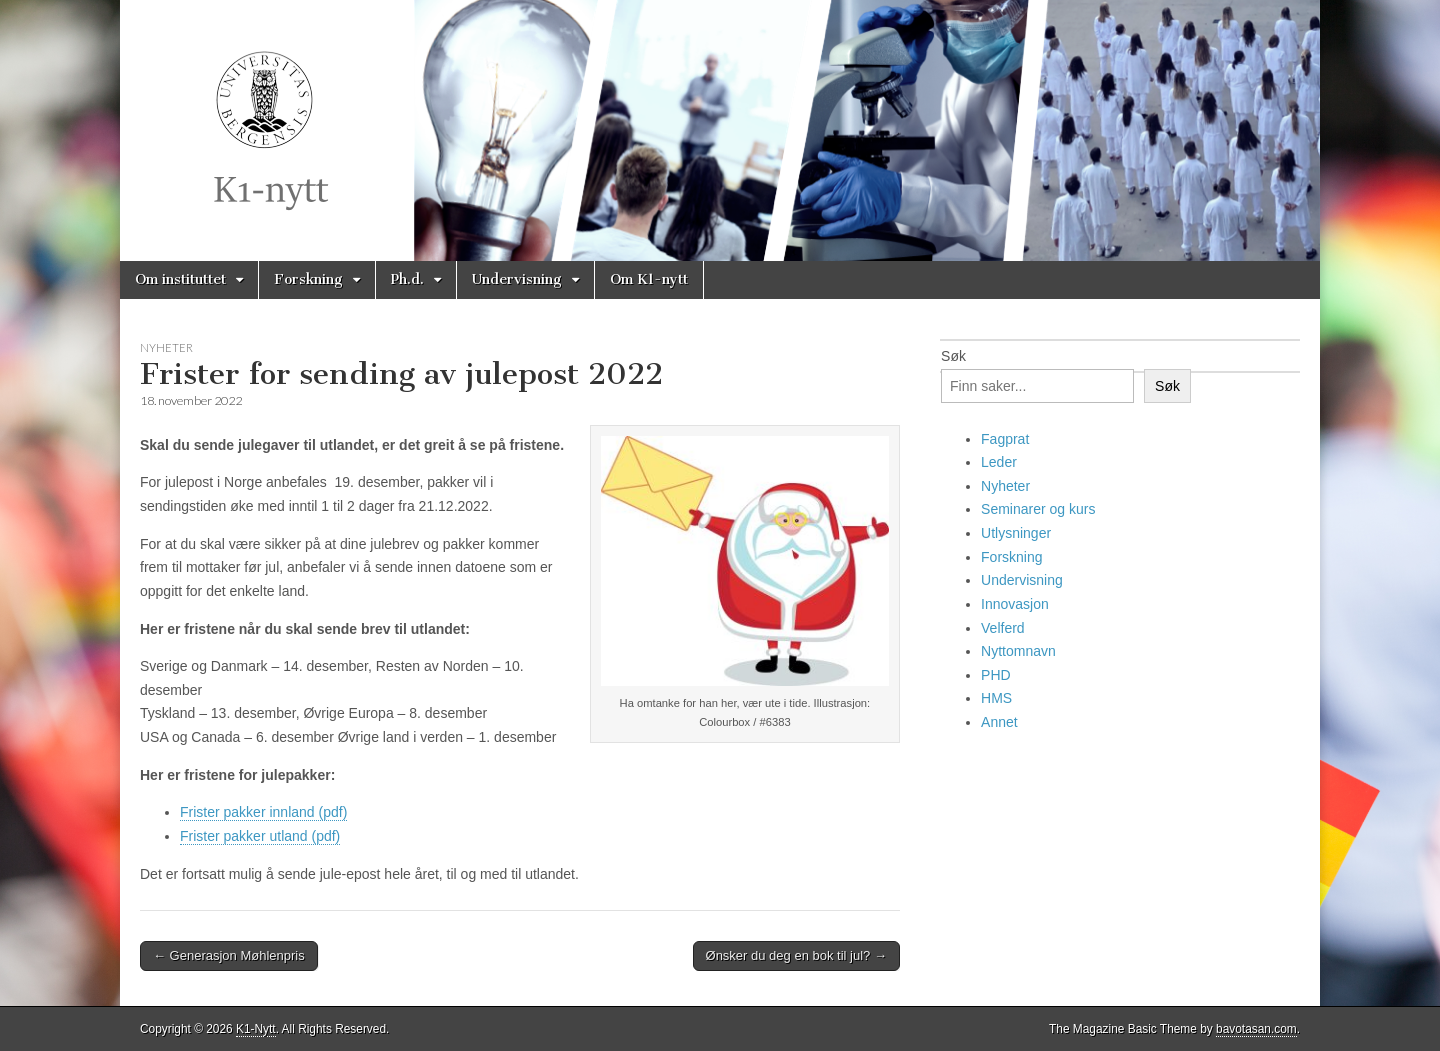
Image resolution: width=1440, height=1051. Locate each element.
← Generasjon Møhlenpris (229, 955)
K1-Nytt (256, 1029)
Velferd (1003, 628)
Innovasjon (1015, 604)
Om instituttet (180, 279)
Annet (999, 722)
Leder (999, 462)
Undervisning (517, 279)
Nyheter (166, 347)
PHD (996, 675)
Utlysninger (1016, 533)
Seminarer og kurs (1038, 509)
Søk (953, 356)
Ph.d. (407, 279)
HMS (996, 698)
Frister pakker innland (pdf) (263, 812)
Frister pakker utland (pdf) (260, 836)
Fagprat (1005, 439)
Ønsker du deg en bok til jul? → (796, 955)
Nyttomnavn (1018, 651)
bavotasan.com (1256, 1029)
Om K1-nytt (649, 279)
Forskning (308, 279)
